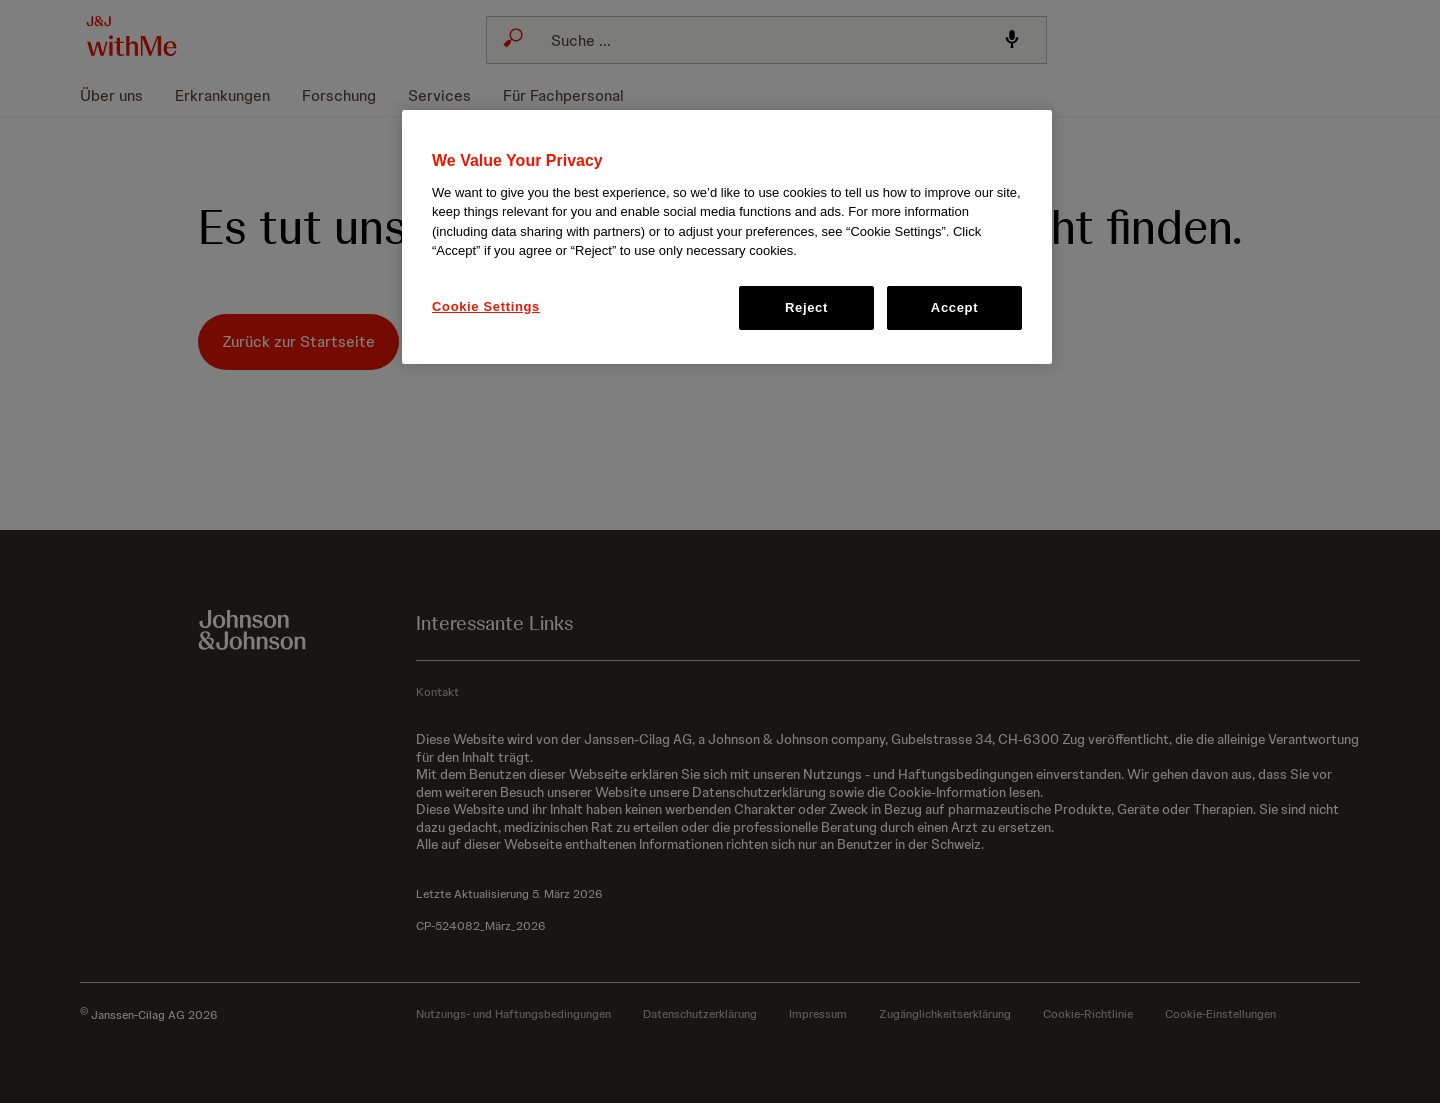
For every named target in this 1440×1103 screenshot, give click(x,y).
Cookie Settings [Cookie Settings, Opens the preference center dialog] (486, 306)
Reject (806, 307)
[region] (727, 237)
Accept (954, 307)
